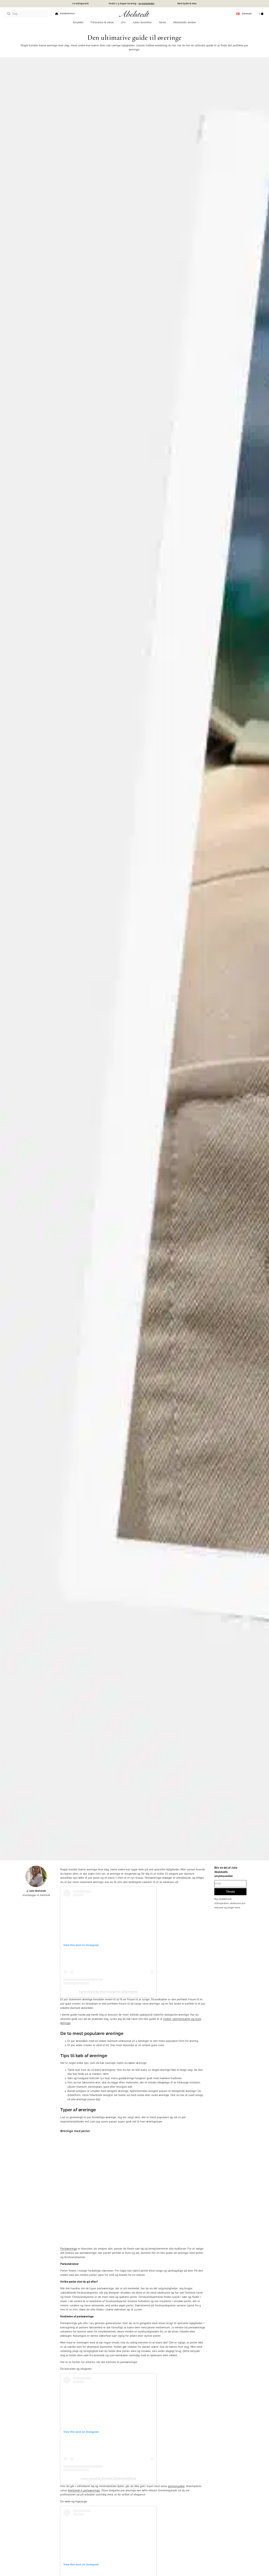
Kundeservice (67, 13)
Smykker (78, 22)
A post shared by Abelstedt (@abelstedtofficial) (108, 2478)
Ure (123, 22)
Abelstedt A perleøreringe (84, 2490)
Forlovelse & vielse (102, 22)
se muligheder (146, 3)
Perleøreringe (68, 2248)
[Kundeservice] (56, 13)
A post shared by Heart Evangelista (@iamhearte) (108, 1991)
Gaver (162, 22)
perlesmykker (176, 2486)
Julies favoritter (142, 22)
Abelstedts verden (184, 22)
